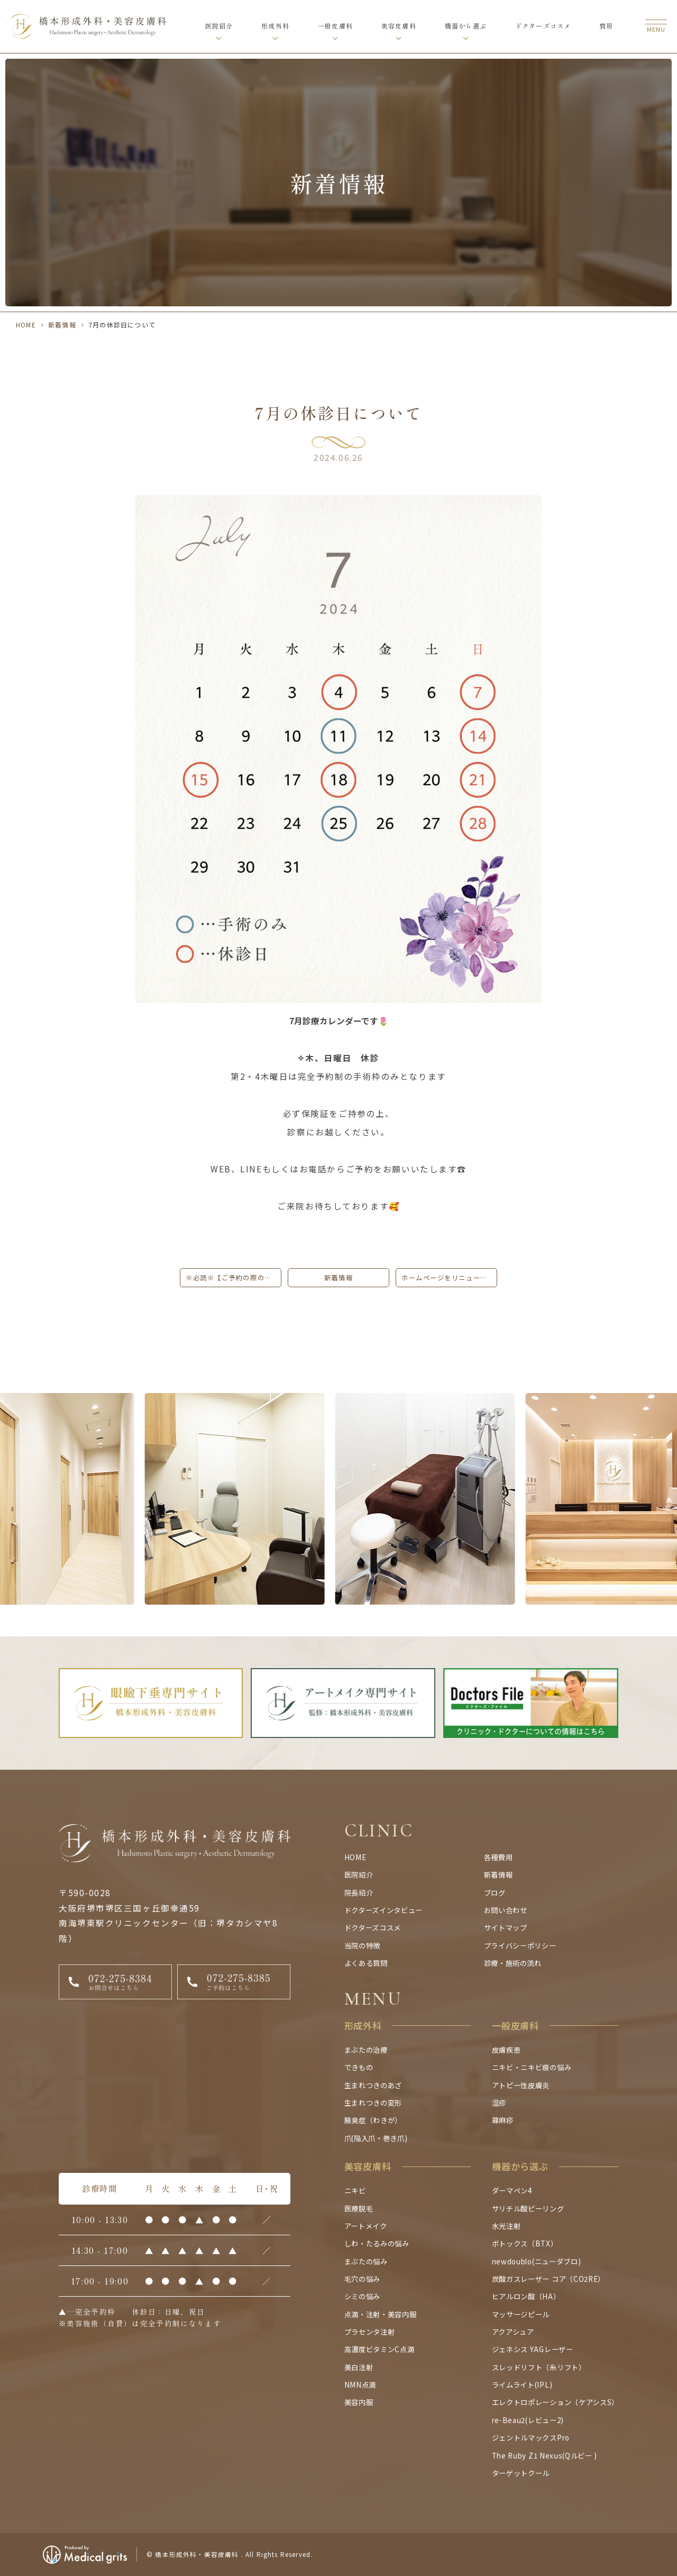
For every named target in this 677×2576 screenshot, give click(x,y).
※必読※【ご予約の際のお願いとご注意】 (233, 1277)
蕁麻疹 (503, 2120)
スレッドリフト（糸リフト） (539, 2367)
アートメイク (365, 2225)
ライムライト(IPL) (522, 2384)
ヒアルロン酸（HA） (526, 2296)
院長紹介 (358, 1892)
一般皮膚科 (335, 26)
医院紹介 (219, 26)
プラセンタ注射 (369, 2331)
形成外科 (275, 26)
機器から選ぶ (466, 26)
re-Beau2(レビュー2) (528, 2420)
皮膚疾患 (506, 2049)
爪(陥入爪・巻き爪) (376, 2138)
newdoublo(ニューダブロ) (536, 2261)
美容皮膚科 (398, 26)
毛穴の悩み (362, 2278)
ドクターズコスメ (543, 26)
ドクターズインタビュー (383, 1910)
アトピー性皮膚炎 (521, 2085)
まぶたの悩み (366, 2261)
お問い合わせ (505, 1910)
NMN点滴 (360, 2384)
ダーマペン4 (512, 2190)
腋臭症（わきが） (373, 2120)
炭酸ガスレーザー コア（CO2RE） (548, 2278)
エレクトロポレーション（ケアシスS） (555, 2402)
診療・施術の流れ (513, 1963)
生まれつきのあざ (373, 2085)
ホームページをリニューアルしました (449, 1277)
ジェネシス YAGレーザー (532, 2349)
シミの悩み (362, 2296)
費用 (606, 26)
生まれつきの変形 (373, 2102)
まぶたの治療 (366, 2049)
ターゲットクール (521, 2473)
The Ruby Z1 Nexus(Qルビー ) (544, 2455)
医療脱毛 (358, 2208)
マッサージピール (521, 2314)
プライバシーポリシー (520, 1945)
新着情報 (62, 324)
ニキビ (355, 2190)
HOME (26, 324)
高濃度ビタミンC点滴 (379, 2349)
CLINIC (379, 1830)
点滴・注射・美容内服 (380, 2314)
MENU (373, 1999)
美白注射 (358, 2367)
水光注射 (506, 2225)
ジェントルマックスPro (531, 2437)
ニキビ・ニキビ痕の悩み (531, 2067)
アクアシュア (513, 2331)
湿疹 (499, 2102)
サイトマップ (505, 1927)
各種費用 (498, 1857)
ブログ (495, 1892)
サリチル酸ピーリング (528, 2208)
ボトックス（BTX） (525, 2243)
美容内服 (358, 2402)
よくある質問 (366, 1963)
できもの (358, 2067)
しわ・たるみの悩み (376, 2243)
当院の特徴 (362, 1945)
